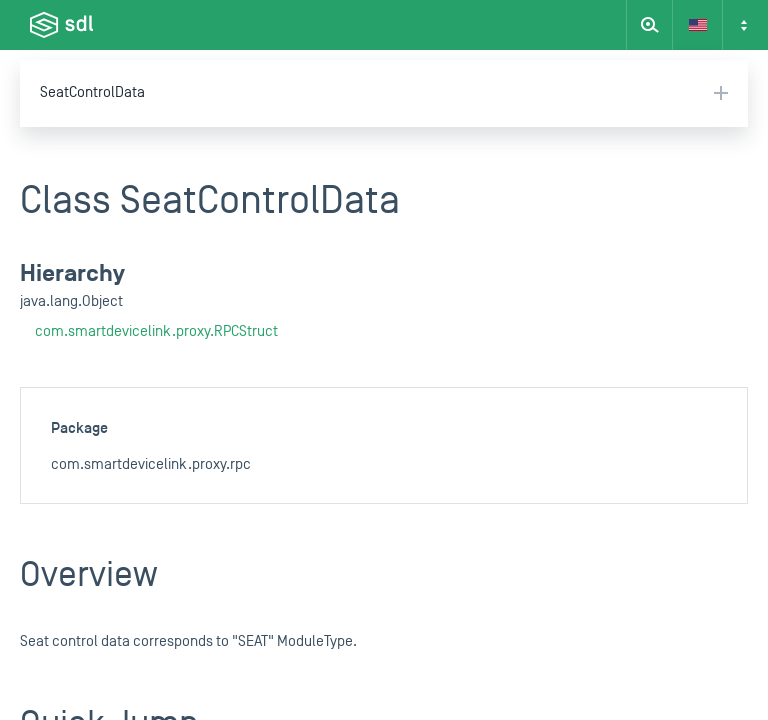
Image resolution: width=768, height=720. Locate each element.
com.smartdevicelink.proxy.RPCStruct (156, 331)
